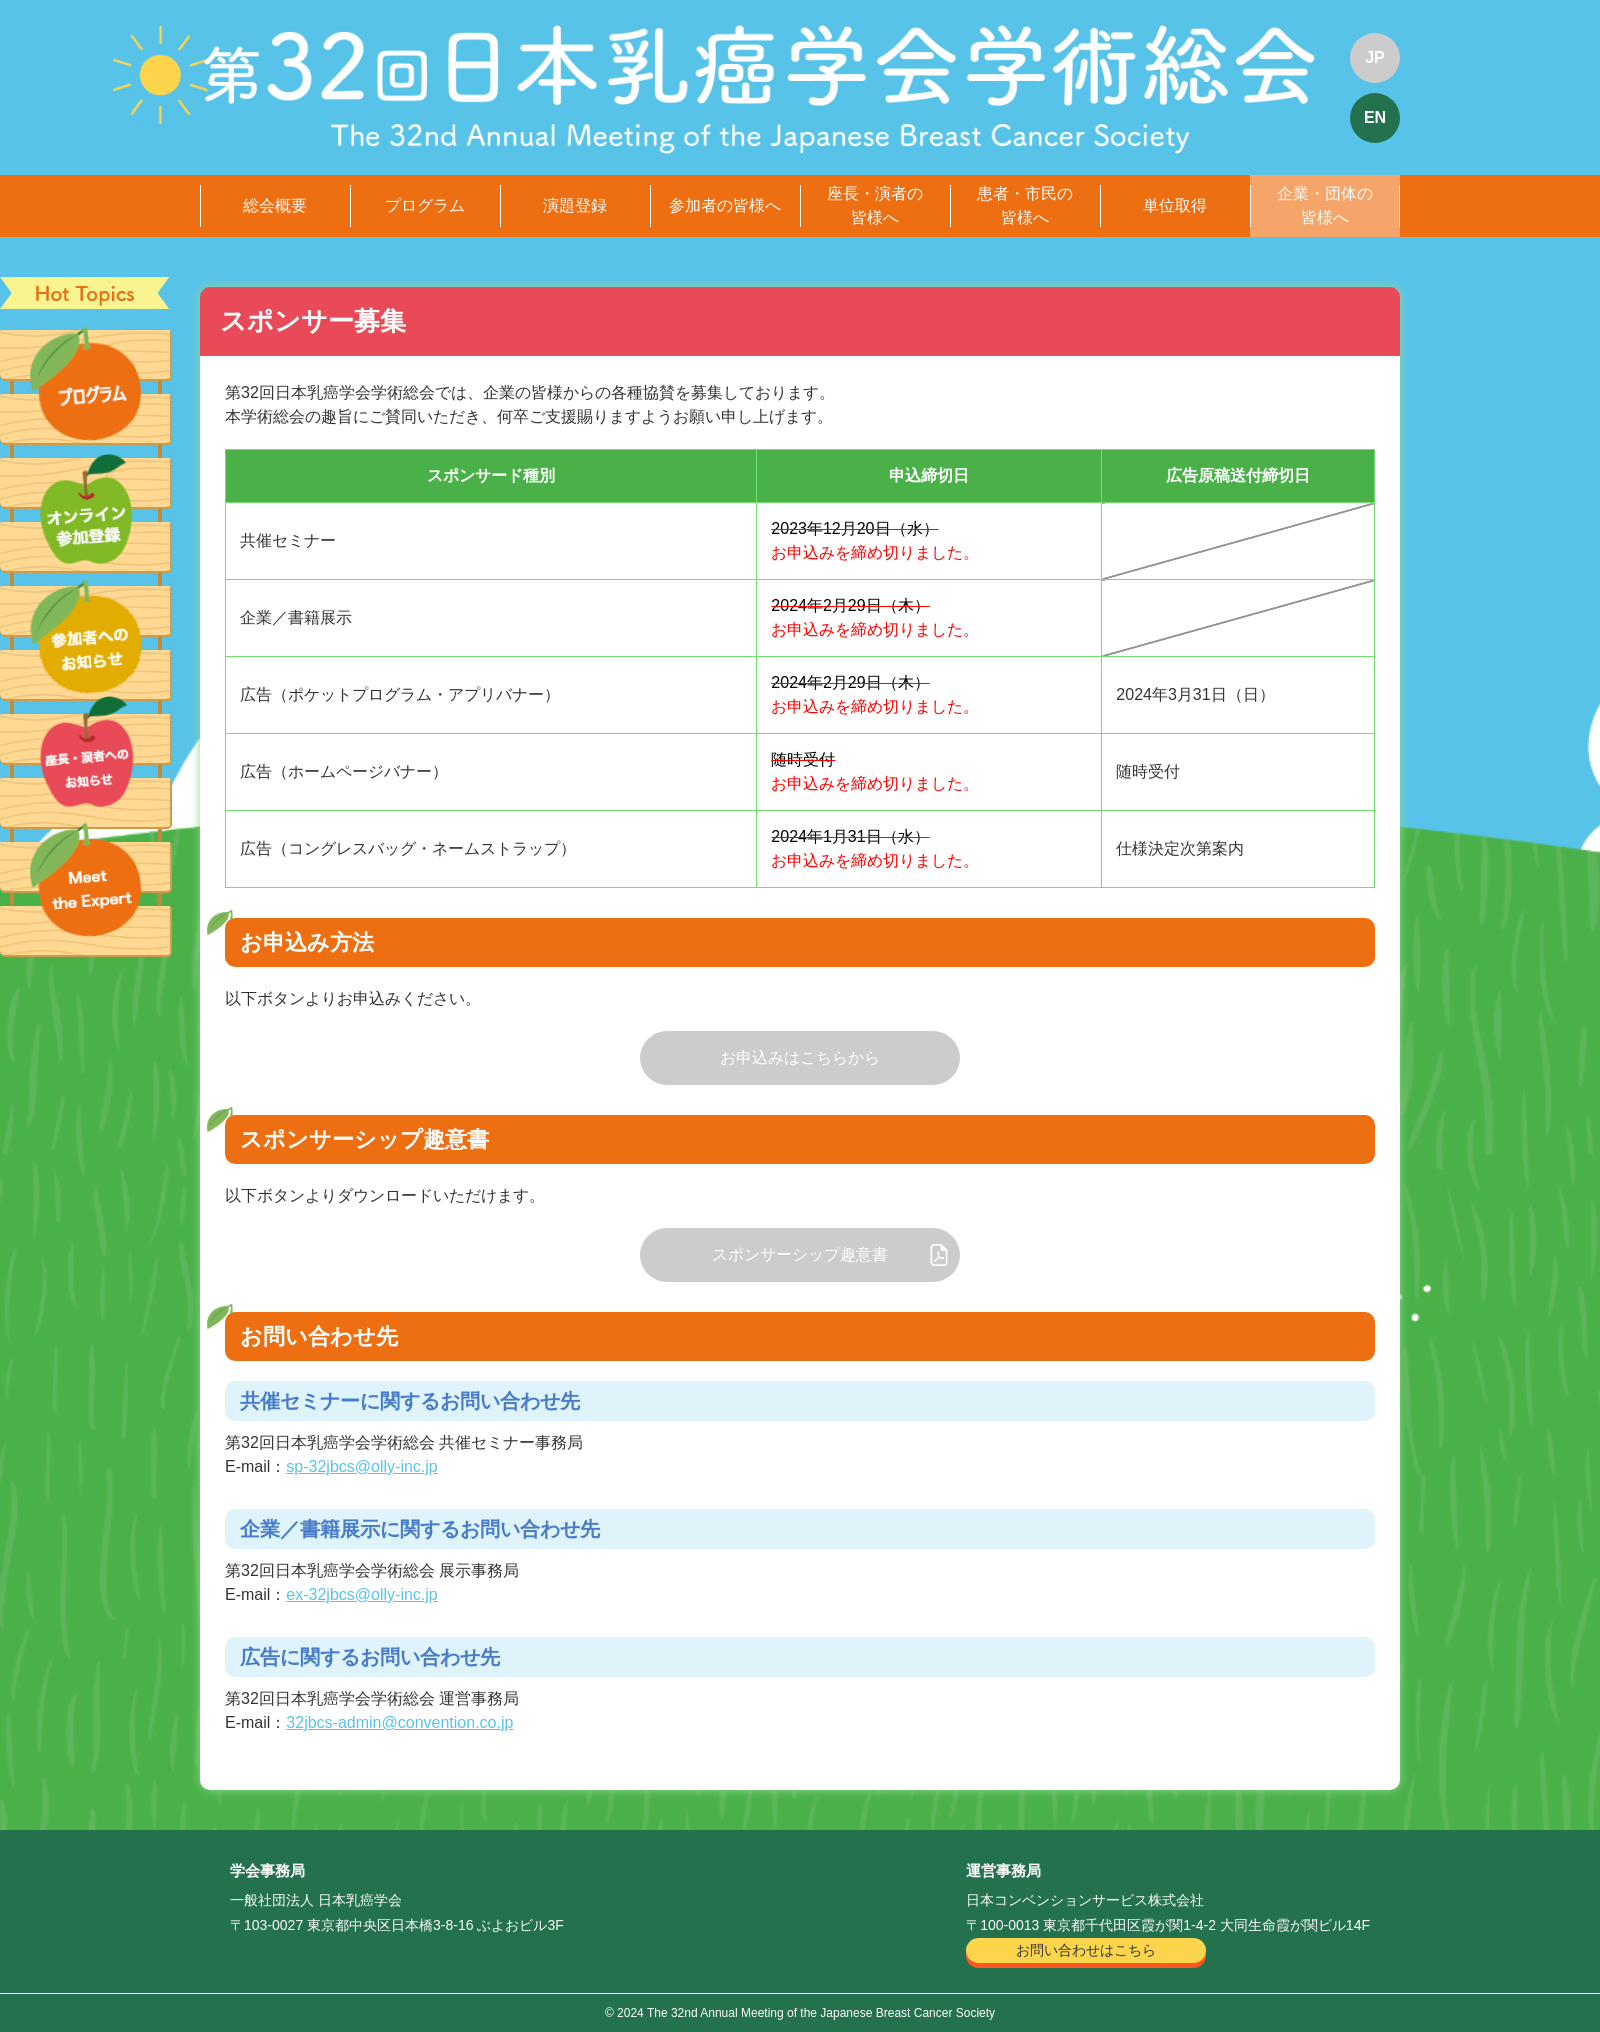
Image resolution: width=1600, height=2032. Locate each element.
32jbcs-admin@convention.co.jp (399, 1722)
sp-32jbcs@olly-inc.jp (361, 1466)
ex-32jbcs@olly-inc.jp (361, 1594)
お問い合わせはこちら (1086, 1950)
